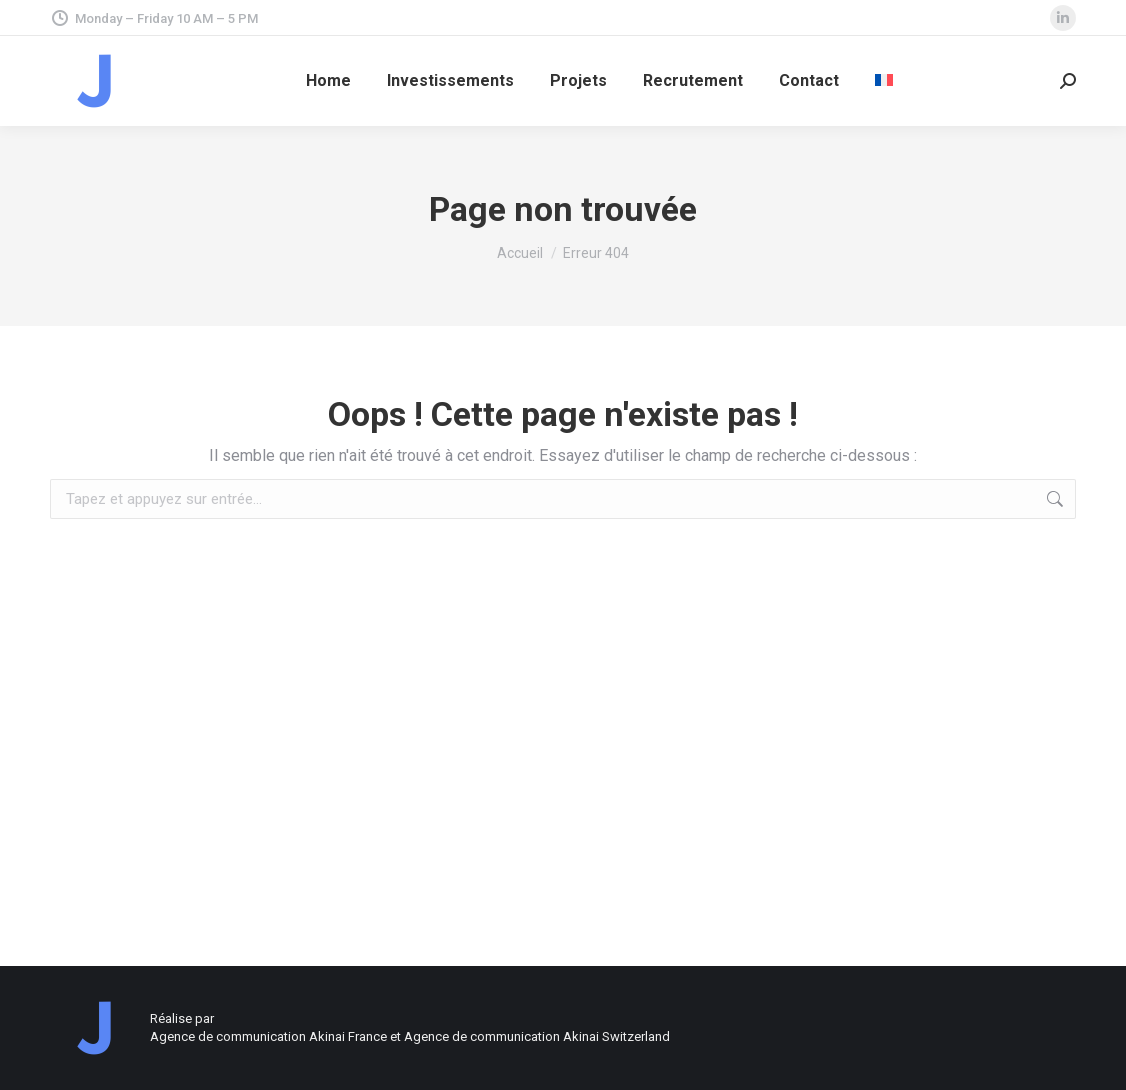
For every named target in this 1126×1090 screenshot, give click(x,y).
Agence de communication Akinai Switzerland (537, 1036)
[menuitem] (884, 81)
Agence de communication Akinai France (270, 1036)
